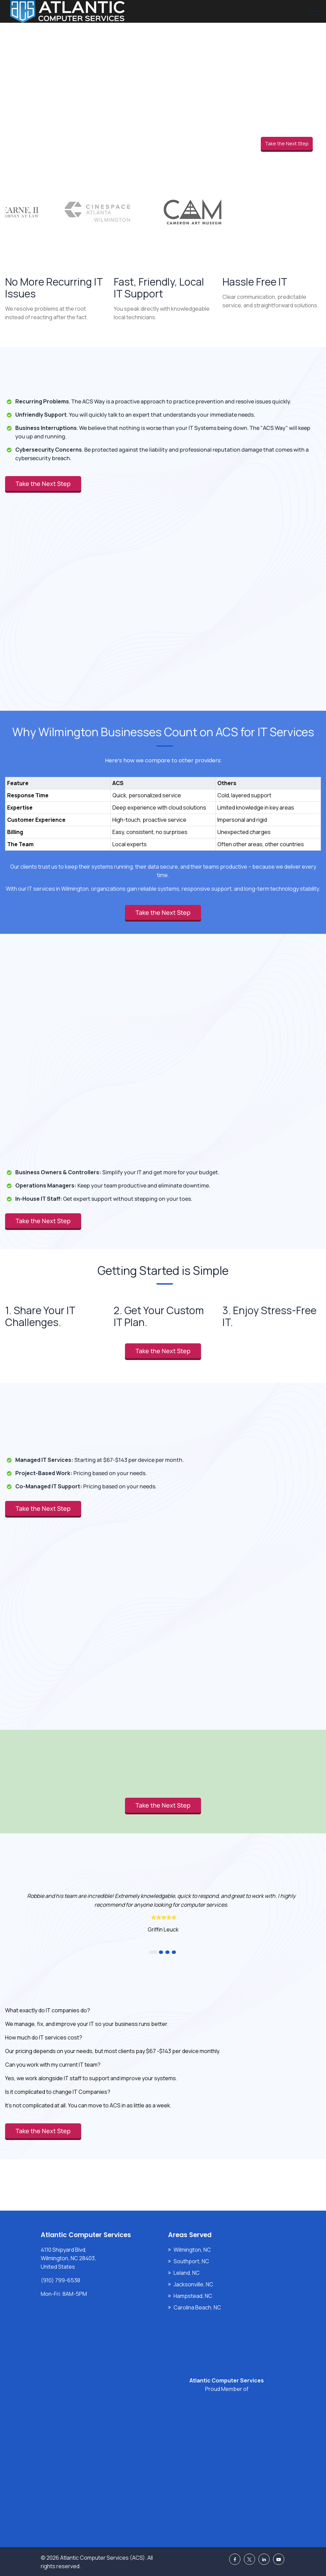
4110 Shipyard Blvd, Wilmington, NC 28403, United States (68, 2258)
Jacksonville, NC (193, 2284)
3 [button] (167, 1952)
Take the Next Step (287, 143)
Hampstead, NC (193, 2296)
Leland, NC (187, 2272)
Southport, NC (191, 2261)
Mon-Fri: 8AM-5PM (64, 2294)
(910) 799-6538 (60, 2280)
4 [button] (174, 1952)
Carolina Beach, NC (197, 2307)
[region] (163, 807)
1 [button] (153, 1952)
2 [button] (161, 1952)
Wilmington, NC (192, 2249)
